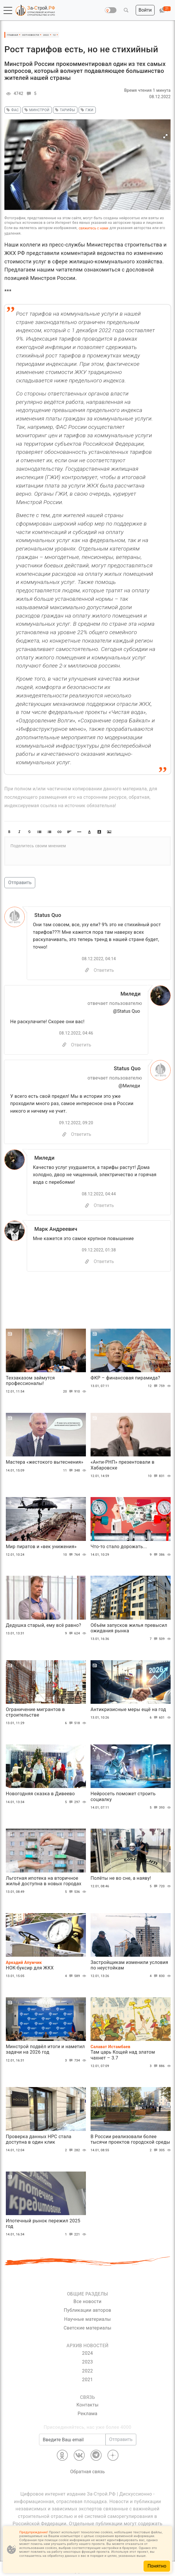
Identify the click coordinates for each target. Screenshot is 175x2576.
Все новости (87, 2301)
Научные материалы (87, 2319)
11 (68, 1470)
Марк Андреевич (55, 1229)
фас (12, 110)
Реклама (88, 2413)
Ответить (104, 970)
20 (68, 1391)
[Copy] (87, 970)
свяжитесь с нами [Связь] (93, 228)
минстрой (36, 110)
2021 (87, 2379)
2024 (87, 2353)
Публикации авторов (87, 2310)
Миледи (131, 994)
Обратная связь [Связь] (87, 2471)
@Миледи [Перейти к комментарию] (129, 1086)
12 (153, 1386)
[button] (7, 10)
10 (153, 1476)
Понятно (156, 2566)
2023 (87, 2362)
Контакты (87, 2405)
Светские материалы (87, 2328)
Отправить (19, 882)
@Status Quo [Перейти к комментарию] (126, 1011)
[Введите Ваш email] (72, 2439)
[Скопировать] (64, 1044)
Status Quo (47, 915)
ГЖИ (86, 110)
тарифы (64, 110)
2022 (87, 2371)
